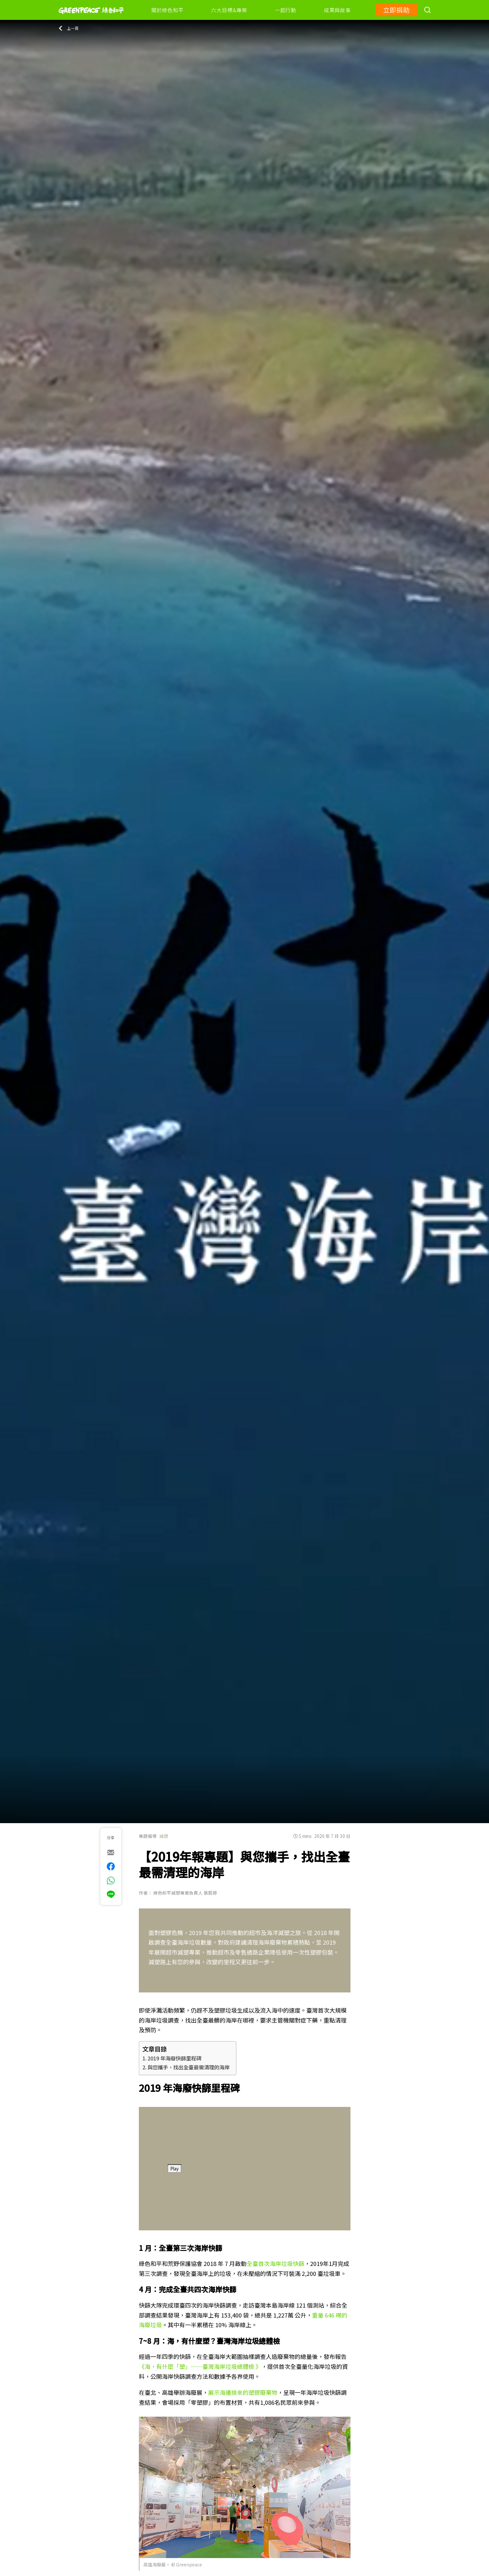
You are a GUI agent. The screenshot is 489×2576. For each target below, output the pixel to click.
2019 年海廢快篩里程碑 (174, 2058)
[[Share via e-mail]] (111, 1852)
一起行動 (285, 10)
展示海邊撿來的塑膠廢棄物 (242, 2392)
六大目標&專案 (229, 10)
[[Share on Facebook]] (111, 1866)
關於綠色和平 (167, 10)
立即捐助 (396, 9)
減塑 (163, 1836)
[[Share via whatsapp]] (111, 1880)
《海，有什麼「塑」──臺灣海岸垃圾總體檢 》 (200, 2366)
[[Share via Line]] (111, 1894)
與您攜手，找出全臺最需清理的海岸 (189, 2067)
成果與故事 (337, 10)
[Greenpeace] (91, 18)
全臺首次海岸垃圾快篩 (275, 2263)
